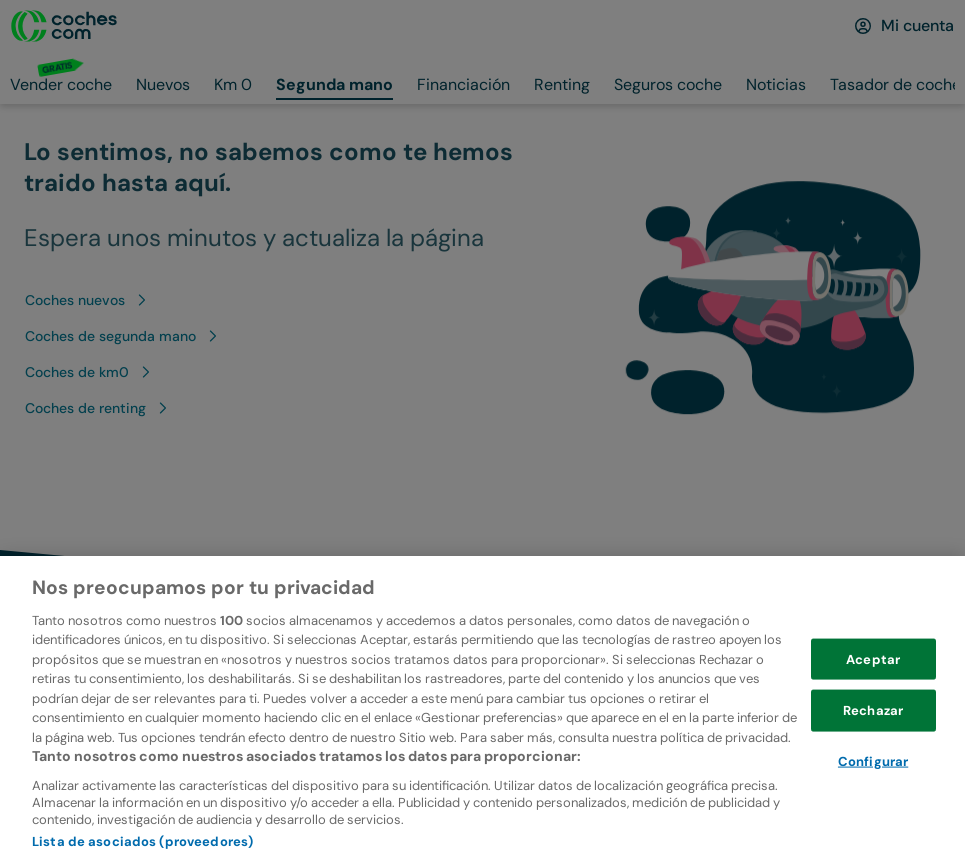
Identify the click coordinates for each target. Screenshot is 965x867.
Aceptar (873, 694)
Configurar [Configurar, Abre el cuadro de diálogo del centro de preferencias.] (873, 797)
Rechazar (873, 746)
